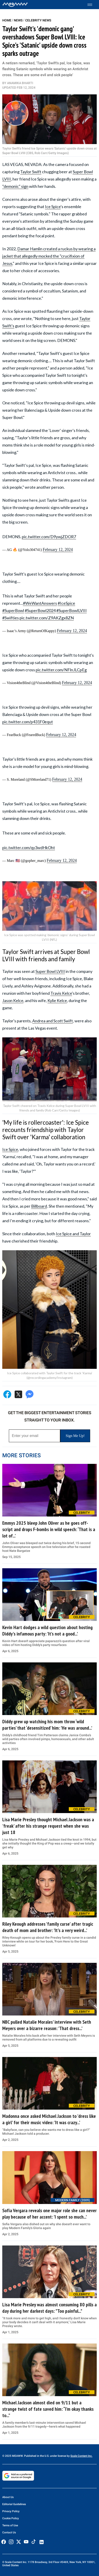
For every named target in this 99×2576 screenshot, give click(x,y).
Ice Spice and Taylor (73, 1233)
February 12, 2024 (58, 549)
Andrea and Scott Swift (52, 1020)
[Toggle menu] (92, 4)
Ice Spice (53, 206)
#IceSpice (66, 603)
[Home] (15, 4)
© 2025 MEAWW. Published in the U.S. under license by (36, 2455)
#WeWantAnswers (40, 603)
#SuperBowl (13, 610)
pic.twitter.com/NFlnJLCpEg (61, 669)
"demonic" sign (15, 186)
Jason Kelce (12, 1000)
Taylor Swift (30, 171)
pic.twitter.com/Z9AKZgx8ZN (47, 617)
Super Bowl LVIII (50, 971)
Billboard (39, 1206)
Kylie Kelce (57, 1000)
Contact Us (9, 2532)
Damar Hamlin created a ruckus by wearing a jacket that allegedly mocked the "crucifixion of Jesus (49, 256)
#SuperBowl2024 (40, 610)
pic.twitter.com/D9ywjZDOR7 (49, 536)
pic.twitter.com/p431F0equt (27, 721)
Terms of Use (10, 2525)
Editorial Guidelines (14, 2504)
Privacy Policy (11, 2511)
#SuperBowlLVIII (71, 610)
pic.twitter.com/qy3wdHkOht (28, 847)
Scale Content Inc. (81, 2455)
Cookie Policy (10, 2518)
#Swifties (10, 617)
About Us (8, 2497)
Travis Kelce (61, 993)
